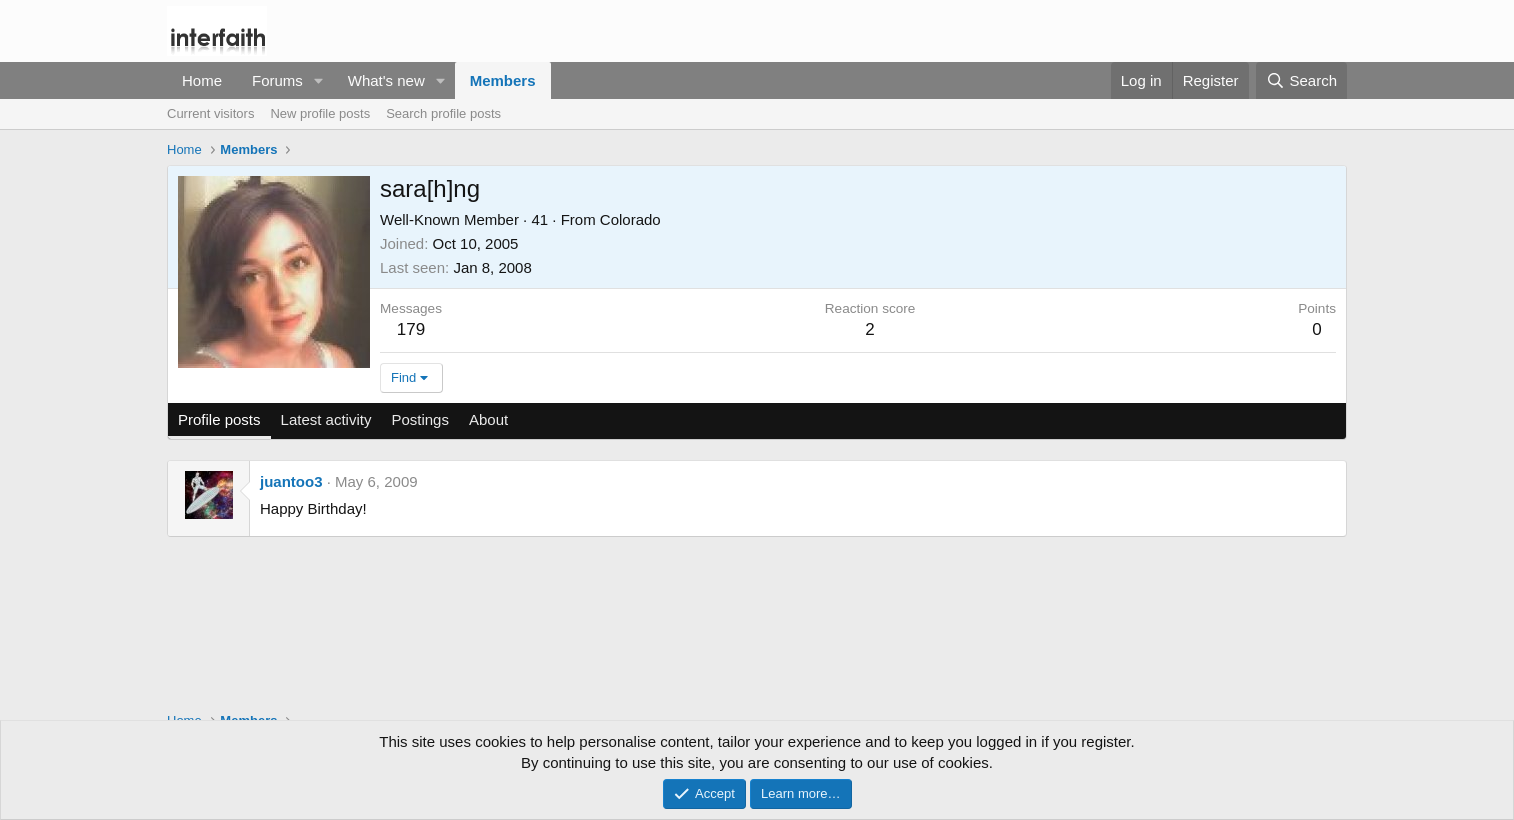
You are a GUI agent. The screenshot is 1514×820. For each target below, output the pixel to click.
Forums (277, 80)
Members (503, 80)
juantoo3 (291, 481)
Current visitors (210, 113)
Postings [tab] (420, 419)
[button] (319, 80)
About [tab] (488, 419)
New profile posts (320, 113)
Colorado (630, 219)
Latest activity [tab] (326, 419)
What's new (386, 80)
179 (411, 329)
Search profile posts (443, 113)
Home (202, 80)
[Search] (1301, 80)
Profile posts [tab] (219, 419)
